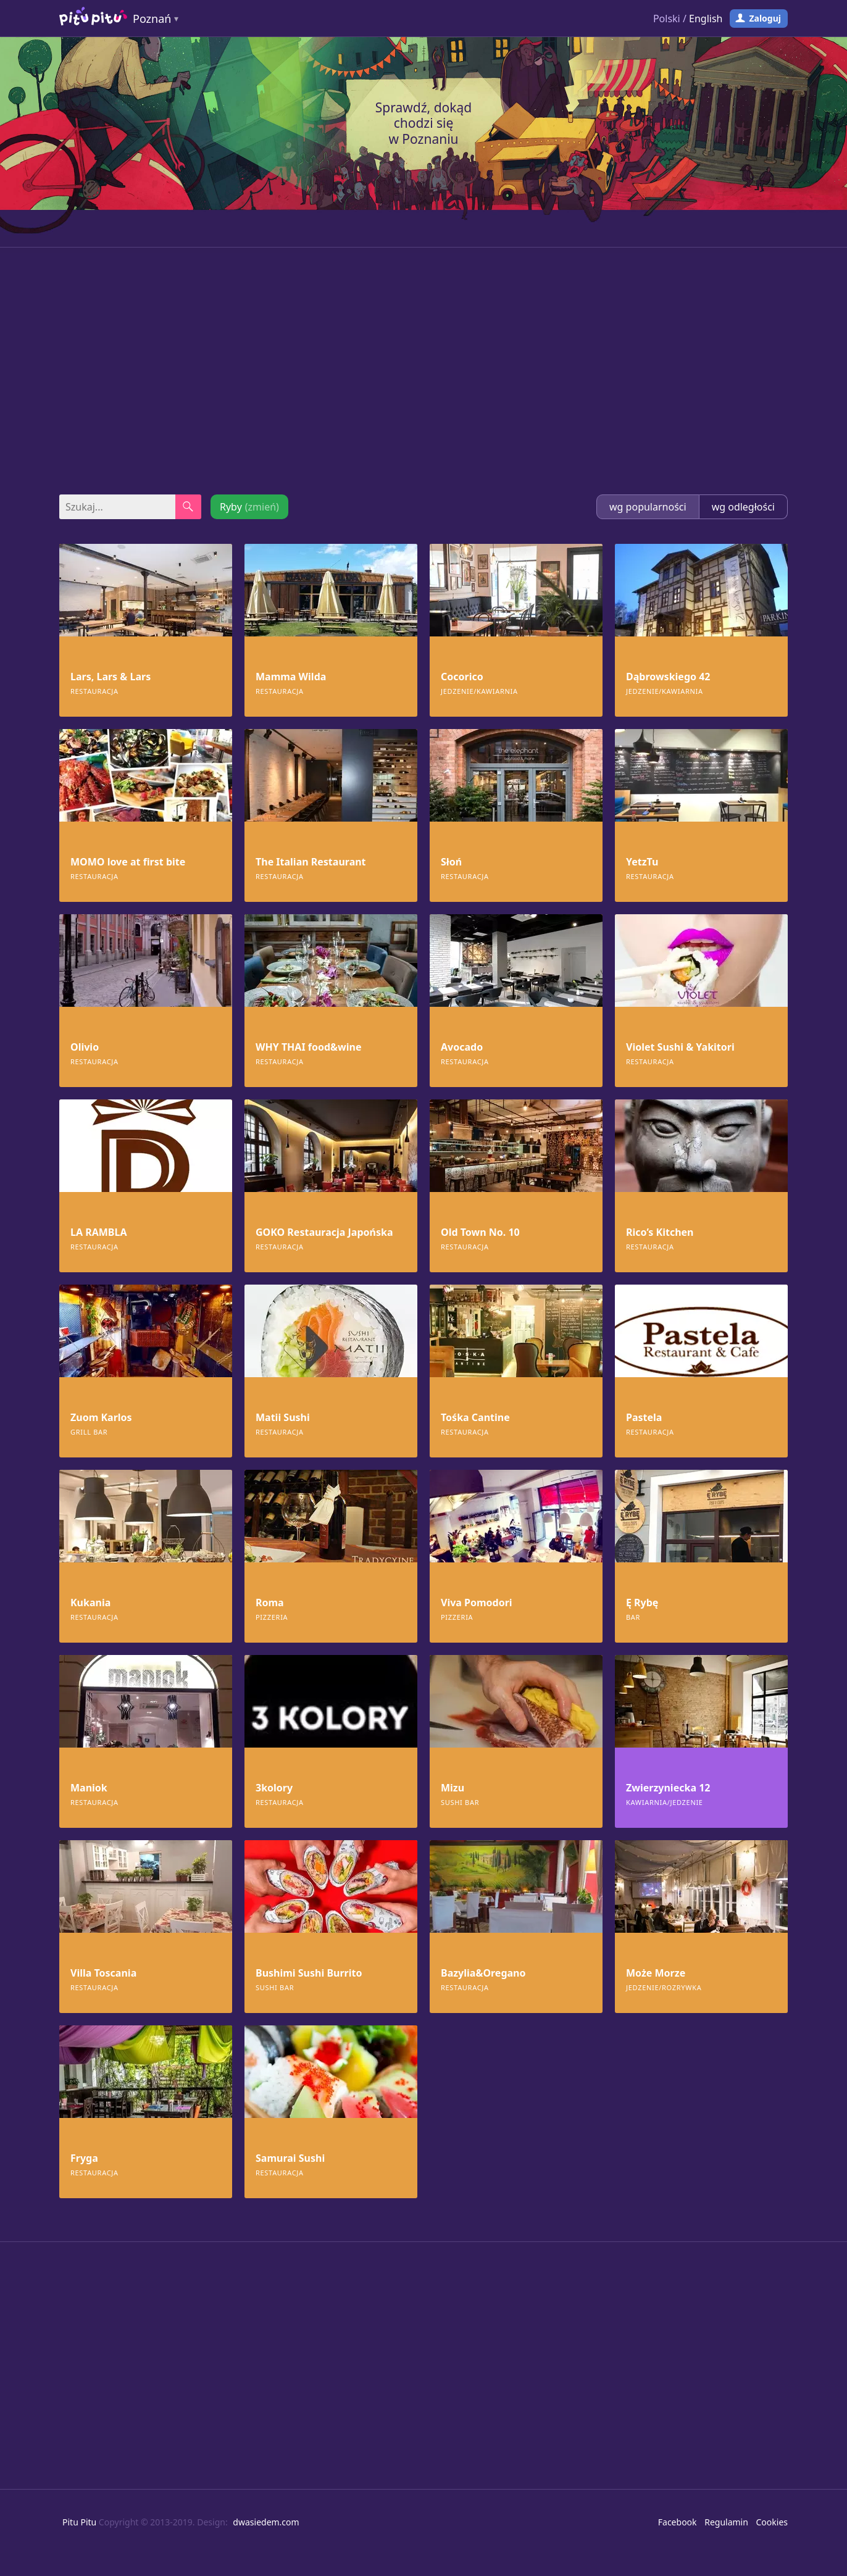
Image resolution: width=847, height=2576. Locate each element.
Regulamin (726, 2522)
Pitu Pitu (79, 2522)
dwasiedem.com (266, 2522)
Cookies (772, 2522)
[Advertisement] (423, 371)
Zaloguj (765, 18)
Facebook (677, 2522)
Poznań (152, 18)
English (705, 18)
